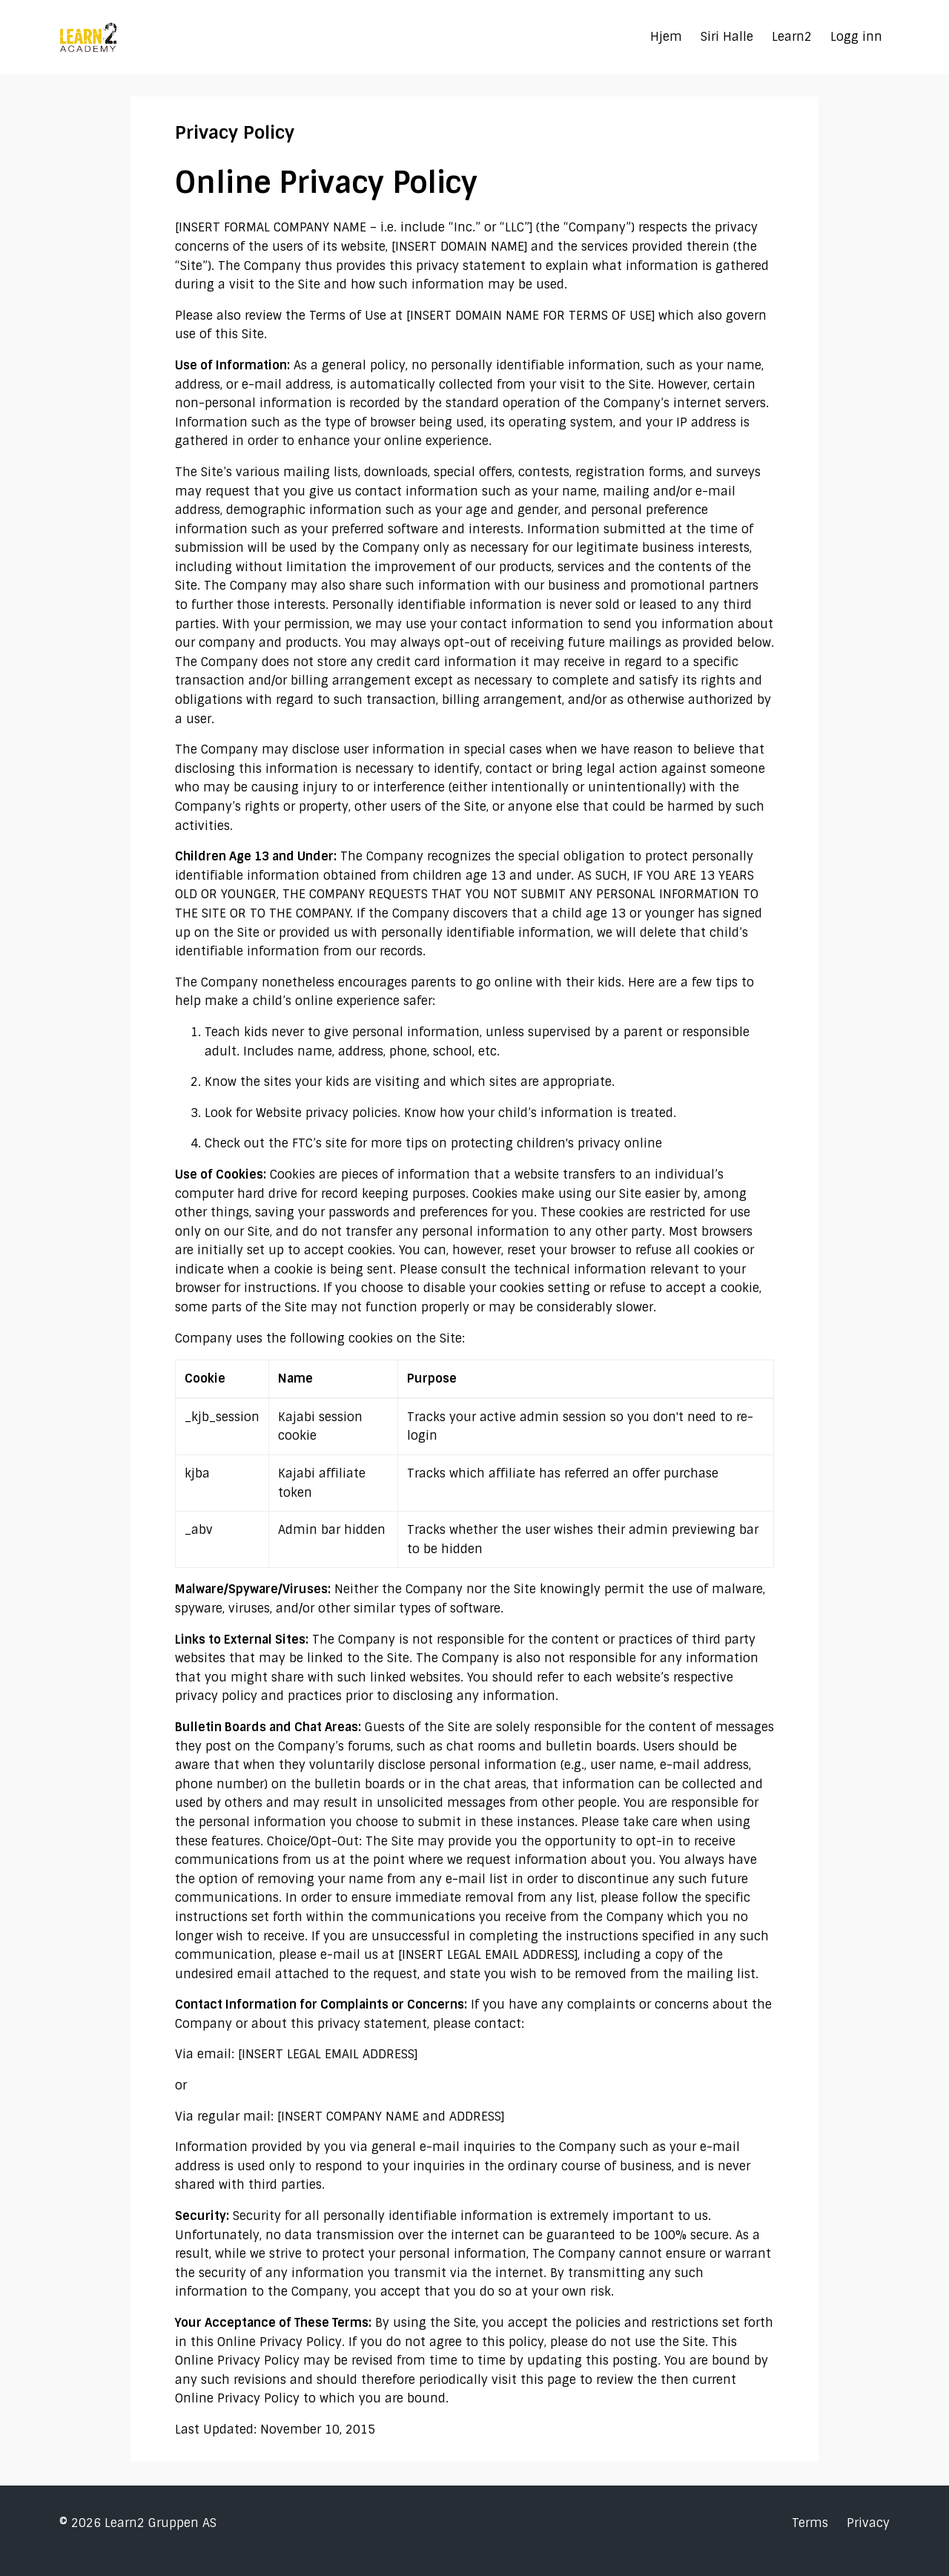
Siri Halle (727, 37)
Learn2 (792, 37)
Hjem (666, 37)
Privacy (868, 2523)
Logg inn (856, 37)
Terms (810, 2523)
